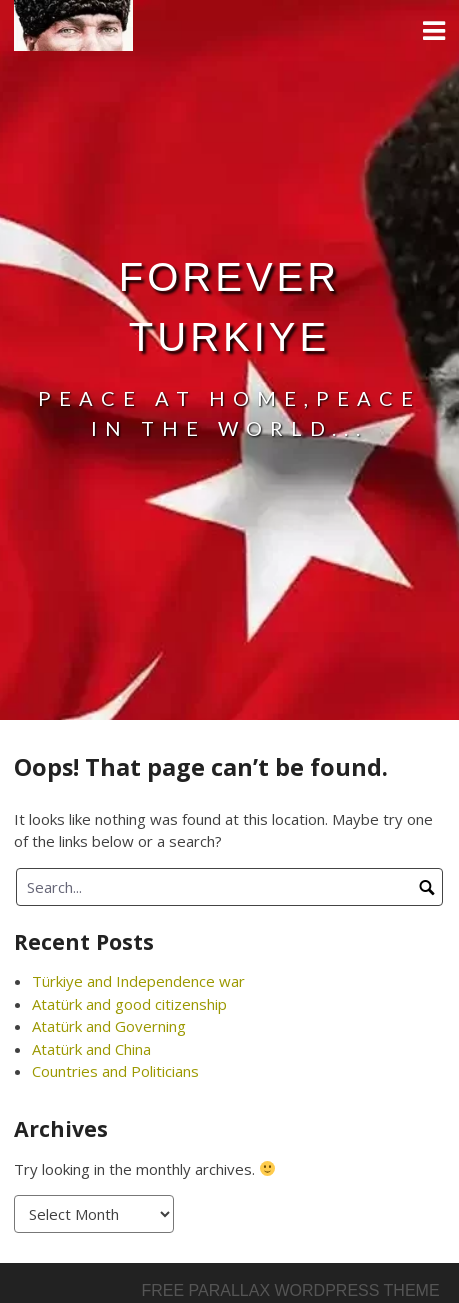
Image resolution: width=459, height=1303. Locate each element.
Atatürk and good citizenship (129, 1004)
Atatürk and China (91, 1049)
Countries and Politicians (115, 1071)
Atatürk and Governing (109, 1026)
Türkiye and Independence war (138, 981)
